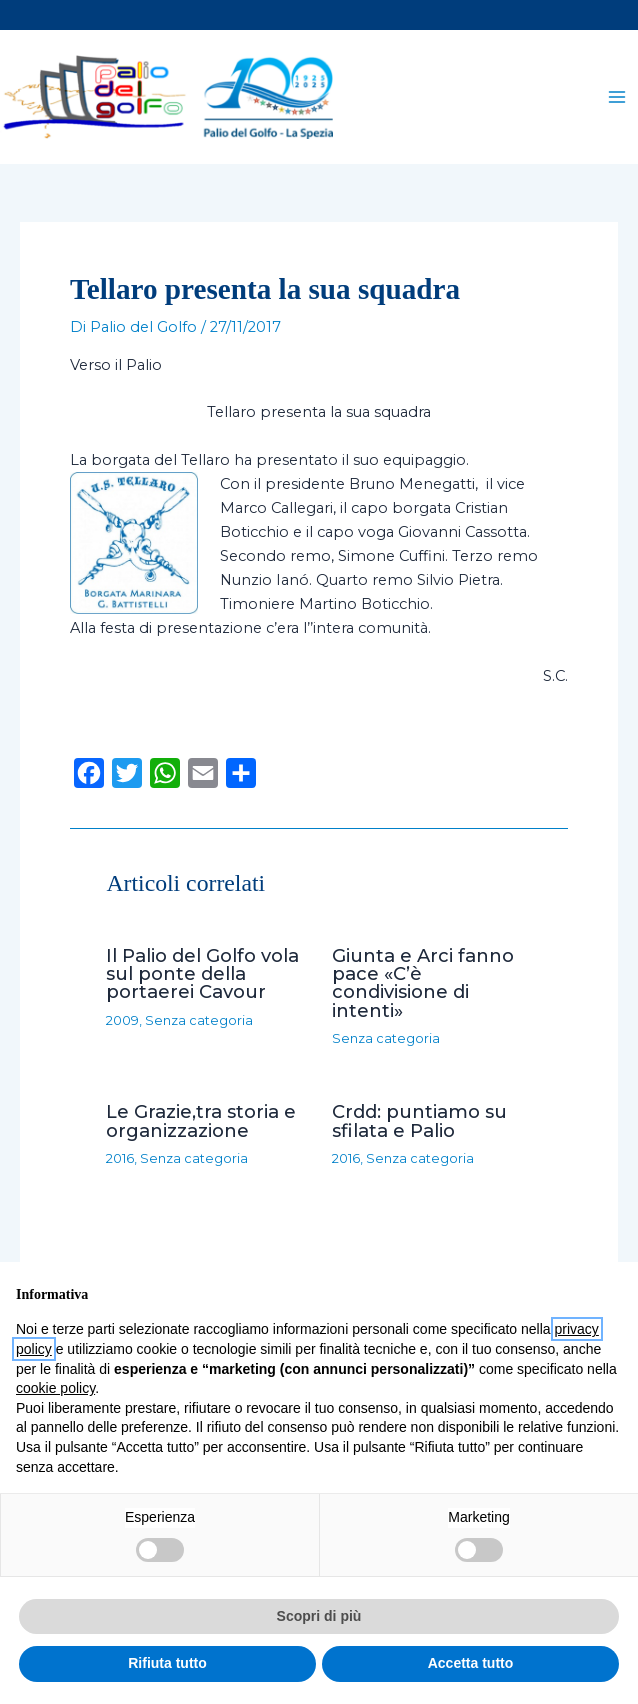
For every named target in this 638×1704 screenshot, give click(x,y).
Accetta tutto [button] (471, 1663)
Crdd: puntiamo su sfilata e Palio (419, 1125)
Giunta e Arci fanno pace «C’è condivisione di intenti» (423, 987)
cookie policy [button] (55, 1388)
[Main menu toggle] (617, 99)
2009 (122, 1024)
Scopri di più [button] (319, 1616)
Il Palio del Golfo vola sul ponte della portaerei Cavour (202, 977)
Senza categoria (199, 1024)
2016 (120, 1162)
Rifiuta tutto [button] (167, 1663)
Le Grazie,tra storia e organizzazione (201, 1125)
